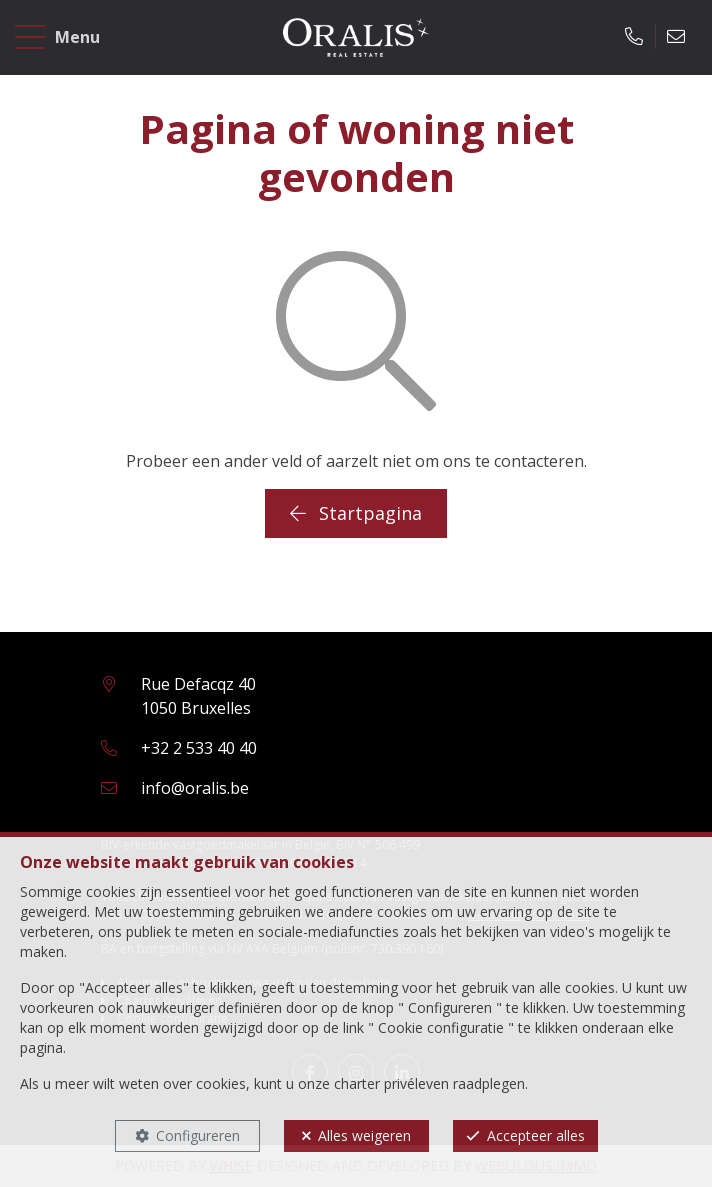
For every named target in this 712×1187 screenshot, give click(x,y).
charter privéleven (391, 1083)
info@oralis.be (195, 788)
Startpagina (356, 513)
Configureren (198, 1135)
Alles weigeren (364, 1135)
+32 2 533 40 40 (199, 748)
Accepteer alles (536, 1135)
